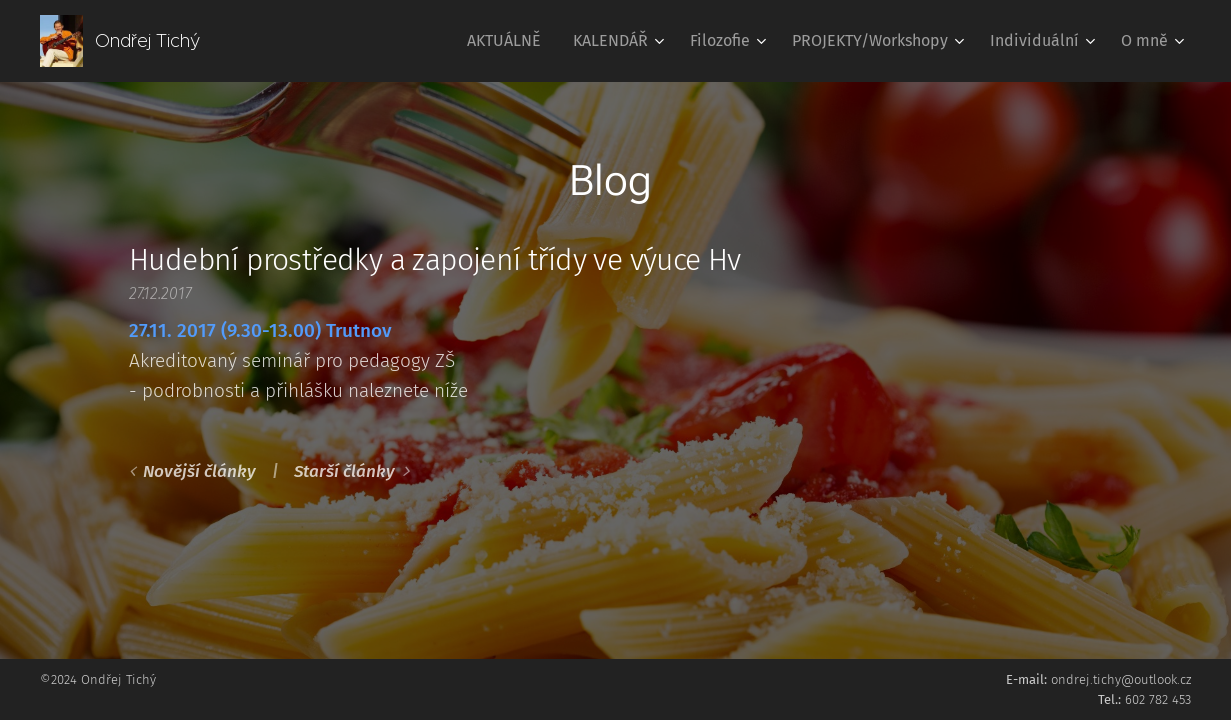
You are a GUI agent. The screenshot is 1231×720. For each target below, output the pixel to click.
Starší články (344, 471)
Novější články (199, 471)
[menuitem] (509, 41)
